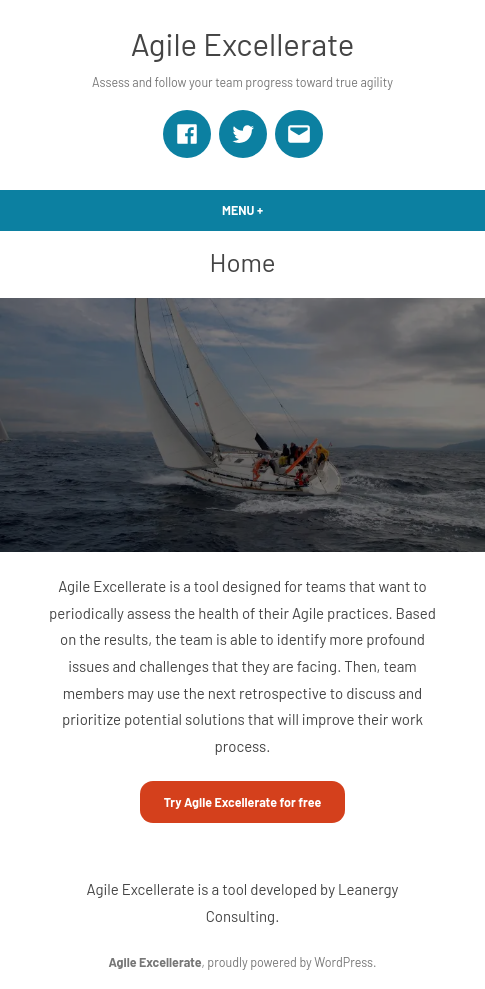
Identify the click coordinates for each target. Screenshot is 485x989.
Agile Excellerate (243, 43)
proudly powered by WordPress (290, 962)
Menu (276, 210)
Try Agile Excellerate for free (243, 802)
